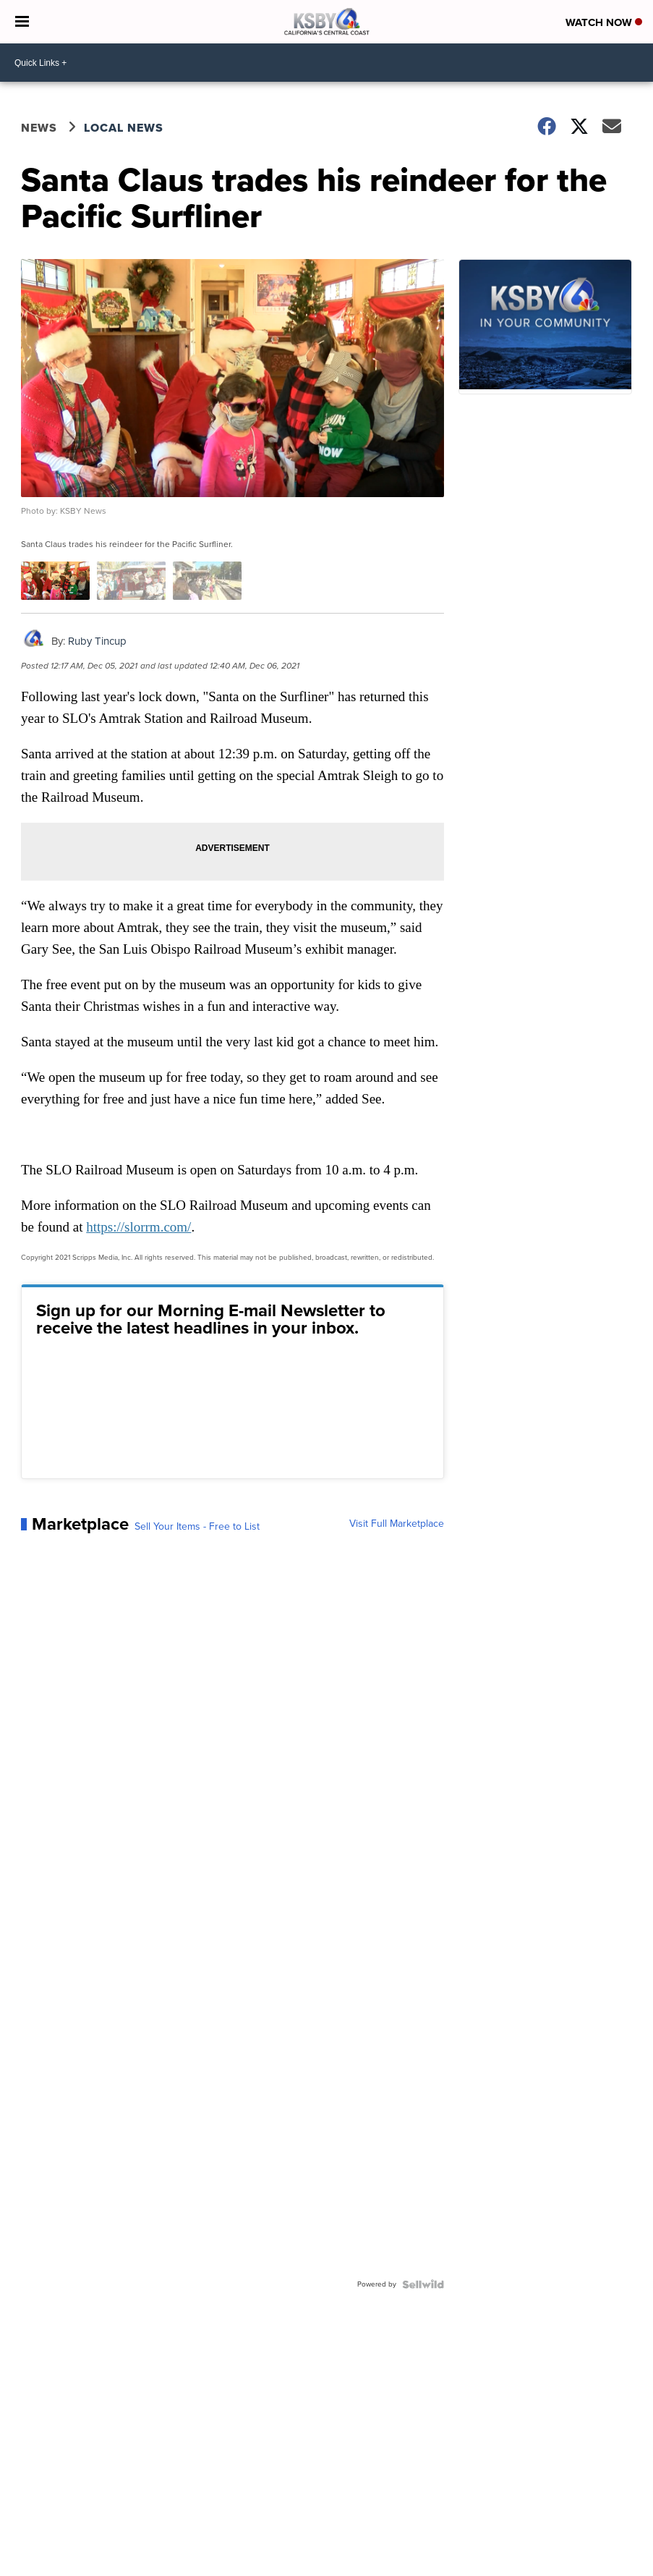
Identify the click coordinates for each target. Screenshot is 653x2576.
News (39, 127)
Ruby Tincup (97, 641)
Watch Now (603, 22)
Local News (123, 127)
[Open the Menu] (22, 21)
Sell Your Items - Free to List (197, 1527)
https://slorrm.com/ (138, 1226)
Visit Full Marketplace (396, 1524)
